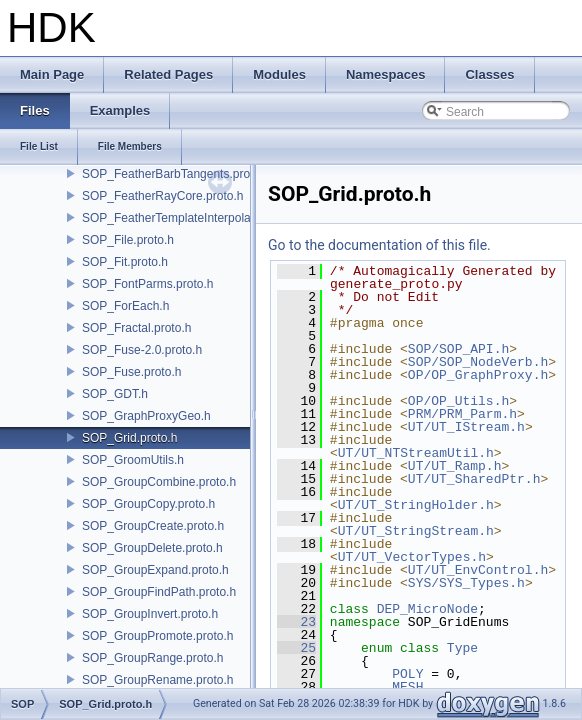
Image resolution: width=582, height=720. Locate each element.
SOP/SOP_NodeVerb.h (478, 362)
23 (296, 622)
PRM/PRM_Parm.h (462, 414)
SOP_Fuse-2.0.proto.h (142, 350)
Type (462, 648)
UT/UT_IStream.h (466, 427)
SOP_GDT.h (115, 394)
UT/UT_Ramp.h (455, 466)
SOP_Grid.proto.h (129, 438)
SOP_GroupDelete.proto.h (152, 548)
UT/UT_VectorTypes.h (412, 557)
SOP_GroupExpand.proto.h (155, 570)
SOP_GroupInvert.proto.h (150, 614)
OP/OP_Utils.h (458, 401)
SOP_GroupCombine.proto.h (159, 482)
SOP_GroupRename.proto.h (157, 680)
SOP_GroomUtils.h (133, 460)
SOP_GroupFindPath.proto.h (159, 592)
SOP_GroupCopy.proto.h (148, 504)
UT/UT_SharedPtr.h (474, 479)
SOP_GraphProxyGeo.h (146, 416)
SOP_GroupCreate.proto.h (153, 526)
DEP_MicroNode (427, 609)
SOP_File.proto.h (128, 240)
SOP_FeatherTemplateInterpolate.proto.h (191, 218)
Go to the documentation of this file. (379, 245)
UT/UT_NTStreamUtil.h (416, 453)
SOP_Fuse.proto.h (131, 372)
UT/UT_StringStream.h (416, 531)
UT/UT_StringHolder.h (416, 505)
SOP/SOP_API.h (458, 349)
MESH (407, 687)
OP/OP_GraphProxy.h (478, 375)
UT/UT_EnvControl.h (478, 570)
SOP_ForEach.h (125, 306)
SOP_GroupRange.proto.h (152, 658)
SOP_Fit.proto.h (125, 262)
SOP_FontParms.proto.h (147, 284)
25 (296, 648)
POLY (407, 674)
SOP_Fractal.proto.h (136, 328)
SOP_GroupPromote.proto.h (157, 636)
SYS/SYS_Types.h (466, 583)
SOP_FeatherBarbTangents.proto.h (176, 174)
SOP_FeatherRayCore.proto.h (162, 196)
